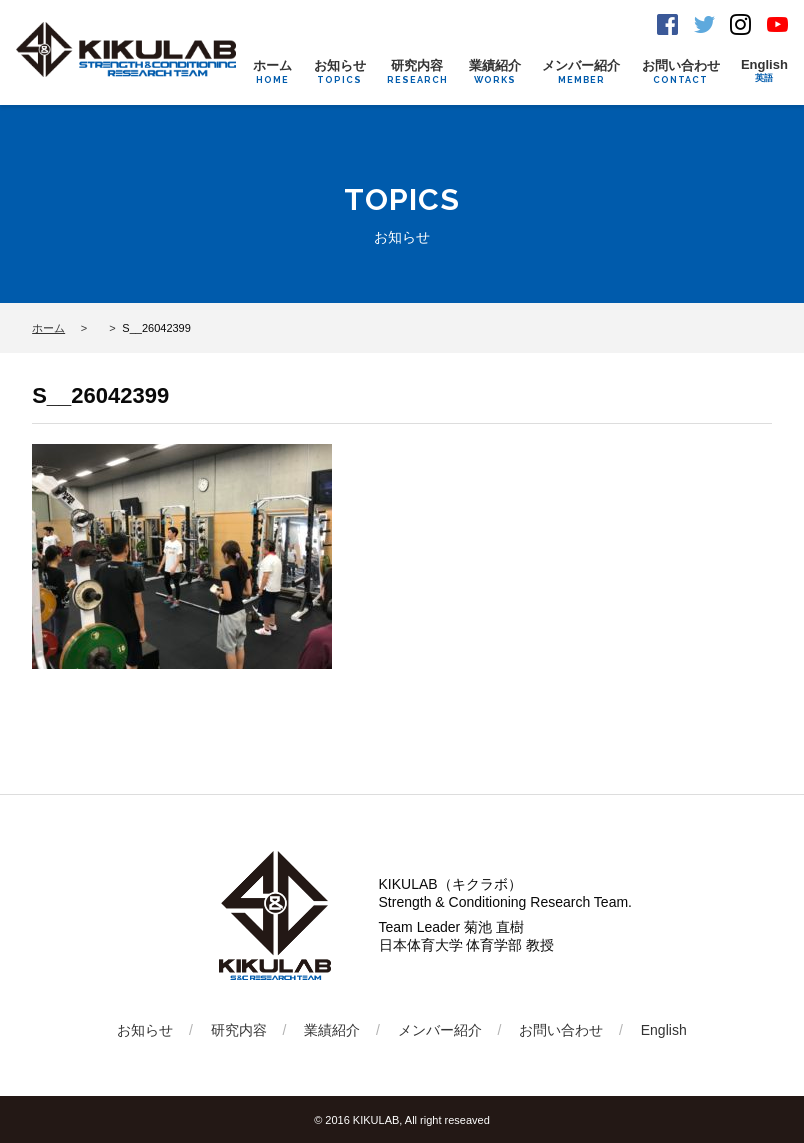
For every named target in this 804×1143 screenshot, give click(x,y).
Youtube (777, 24)
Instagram (740, 24)
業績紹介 (495, 71)
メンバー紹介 (581, 71)
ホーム (272, 71)
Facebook (667, 24)
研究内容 (417, 71)
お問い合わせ (681, 71)
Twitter (704, 24)
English (764, 71)
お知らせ (340, 71)
